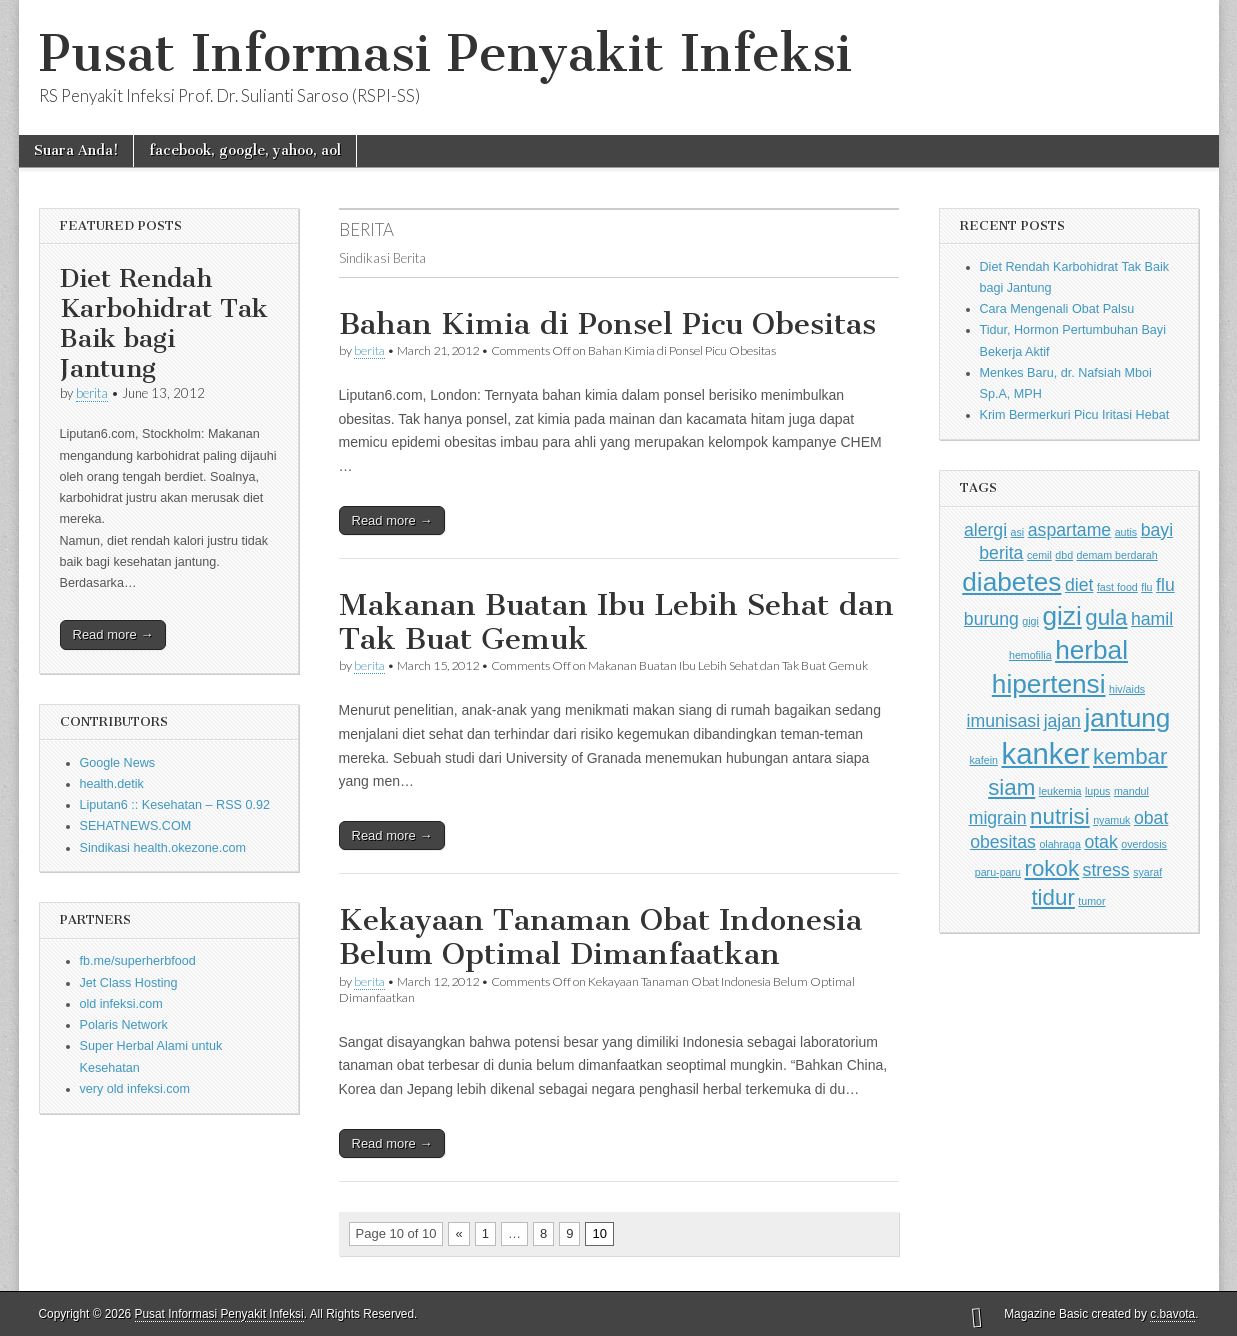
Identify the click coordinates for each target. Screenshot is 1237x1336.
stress (1106, 870)
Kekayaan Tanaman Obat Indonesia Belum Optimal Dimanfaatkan (600, 937)
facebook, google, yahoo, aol (245, 150)
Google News (118, 763)
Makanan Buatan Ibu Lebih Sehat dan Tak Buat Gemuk (616, 622)
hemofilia (1030, 655)
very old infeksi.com (135, 1089)
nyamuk (1111, 820)
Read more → (113, 634)
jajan (1062, 721)
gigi (1030, 621)
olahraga (1059, 844)
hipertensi (1049, 684)
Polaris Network (124, 1025)
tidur (1052, 897)
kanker (1045, 753)
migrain (998, 818)
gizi (1061, 616)
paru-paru (998, 872)
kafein (984, 760)
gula (1106, 617)
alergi (985, 530)
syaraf (1147, 872)
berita (92, 393)
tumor (1091, 901)
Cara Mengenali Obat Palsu (1057, 309)
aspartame (1069, 530)
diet (1079, 585)
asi (1018, 532)
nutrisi (1060, 816)
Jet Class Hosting (129, 983)
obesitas (1003, 842)
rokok (1051, 868)
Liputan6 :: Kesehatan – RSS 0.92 (175, 805)
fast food (1117, 587)
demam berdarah (1117, 555)
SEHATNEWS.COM (136, 826)
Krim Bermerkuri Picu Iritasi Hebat (1075, 415)
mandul (1131, 791)
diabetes (1011, 582)
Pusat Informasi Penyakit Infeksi (445, 53)
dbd (1064, 555)
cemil (1039, 555)
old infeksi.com (121, 1004)
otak (1100, 842)
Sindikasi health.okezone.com (163, 848)
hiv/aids (1127, 689)
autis (1126, 532)
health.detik (112, 784)
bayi (1157, 530)
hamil (1152, 619)
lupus (1097, 791)
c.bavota (1172, 1314)
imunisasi (1004, 721)
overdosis (1144, 844)
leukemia (1060, 791)
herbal (1091, 650)
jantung (1127, 718)
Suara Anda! (76, 150)
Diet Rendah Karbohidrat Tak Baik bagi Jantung (164, 323)
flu (1146, 587)
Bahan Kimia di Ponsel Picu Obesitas (607, 324)
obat (1151, 818)
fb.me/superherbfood (138, 961)
